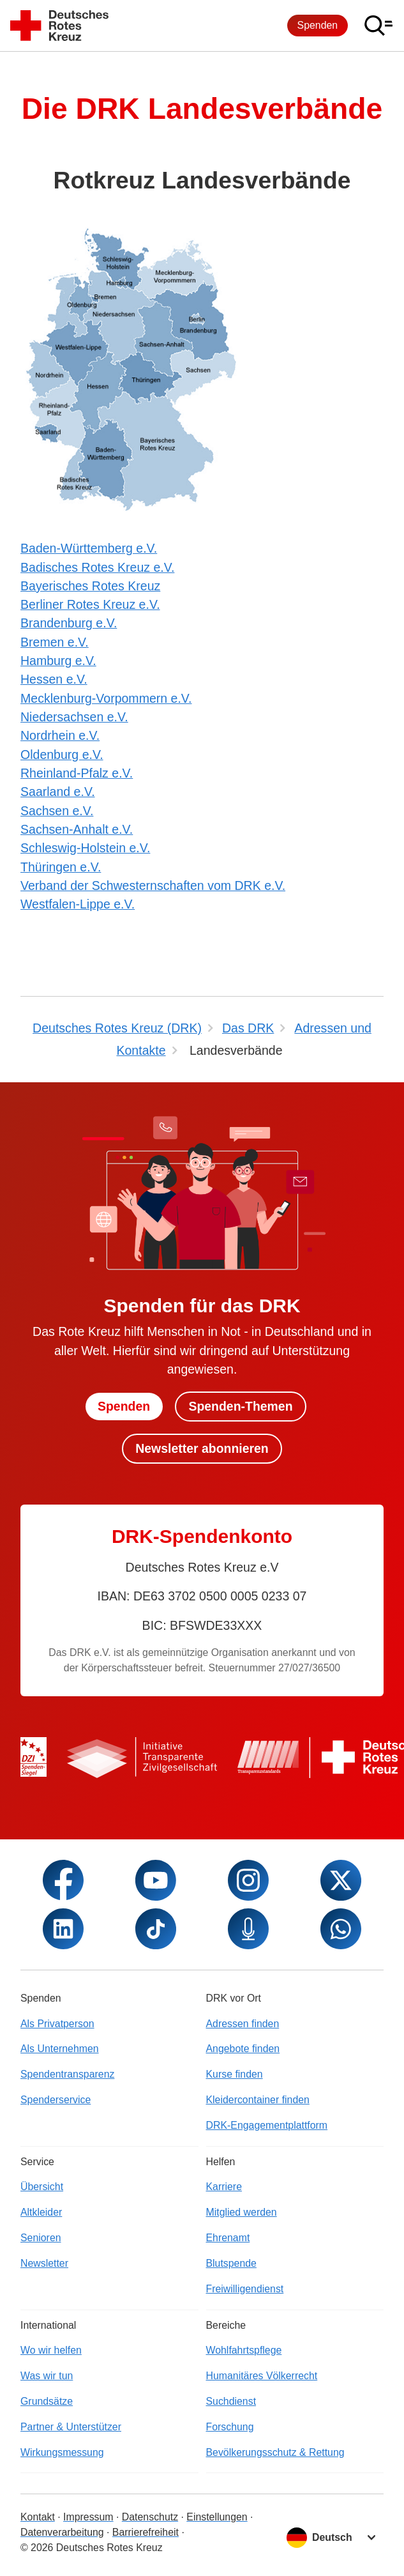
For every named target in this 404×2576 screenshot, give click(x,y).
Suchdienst (231, 2401)
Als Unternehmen (59, 2048)
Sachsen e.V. (56, 811)
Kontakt (37, 2516)
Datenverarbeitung (62, 2532)
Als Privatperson (57, 2023)
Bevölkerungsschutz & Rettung (275, 2452)
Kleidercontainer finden (258, 2099)
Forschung (230, 2426)
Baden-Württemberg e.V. (88, 548)
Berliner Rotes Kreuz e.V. (90, 604)
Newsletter (44, 2263)
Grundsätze (46, 2401)
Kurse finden (234, 2074)
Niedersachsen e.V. (74, 717)
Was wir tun (46, 2375)
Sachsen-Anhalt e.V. (76, 829)
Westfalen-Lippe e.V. (77, 904)
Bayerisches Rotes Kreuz (90, 586)
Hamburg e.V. (58, 661)
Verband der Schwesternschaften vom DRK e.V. (152, 885)
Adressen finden (243, 2023)
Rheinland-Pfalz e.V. (76, 773)
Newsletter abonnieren (202, 1448)
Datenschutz (150, 2516)
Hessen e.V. (53, 679)
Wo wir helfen (51, 2350)
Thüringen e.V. (60, 867)
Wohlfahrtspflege (244, 2350)
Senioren (40, 2237)
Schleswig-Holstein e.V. (85, 848)
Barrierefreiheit (145, 2532)
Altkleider (41, 2212)
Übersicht (41, 2186)
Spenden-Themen (240, 1406)
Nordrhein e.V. (60, 735)
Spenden (317, 25)
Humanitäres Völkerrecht (262, 2375)
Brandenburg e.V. (68, 623)
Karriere (224, 2186)
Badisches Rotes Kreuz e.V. (97, 567)
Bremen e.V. (54, 642)
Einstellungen (216, 2516)
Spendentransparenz (67, 2074)
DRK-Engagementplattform (267, 2125)
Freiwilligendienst (245, 2288)
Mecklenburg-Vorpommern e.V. (106, 698)
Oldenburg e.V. (61, 754)
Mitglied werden (241, 2212)
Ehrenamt (228, 2237)
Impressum (88, 2516)
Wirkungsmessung (62, 2452)
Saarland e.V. (57, 792)
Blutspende (231, 2263)
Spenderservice (55, 2099)
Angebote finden (243, 2048)
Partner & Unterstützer (70, 2426)
